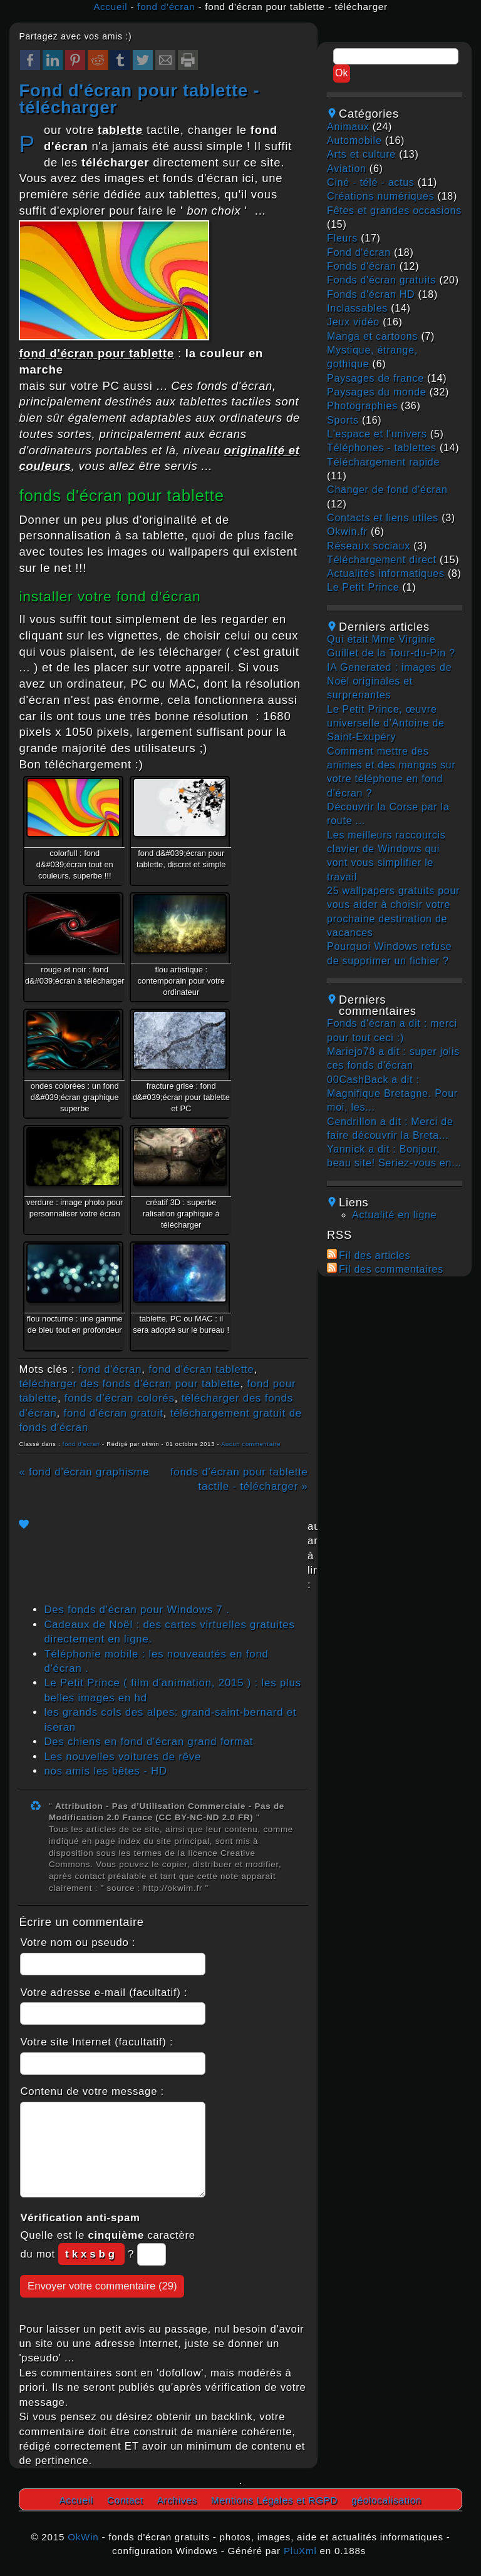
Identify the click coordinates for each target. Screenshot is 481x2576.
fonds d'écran (361, 266)
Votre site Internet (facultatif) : (96, 2042)
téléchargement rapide (383, 462)
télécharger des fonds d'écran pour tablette (129, 1384)
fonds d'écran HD (371, 294)
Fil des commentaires (391, 1269)
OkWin (83, 2537)
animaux (348, 126)
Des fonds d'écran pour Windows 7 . (136, 1610)
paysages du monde (376, 392)
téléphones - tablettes (382, 447)
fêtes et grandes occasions (394, 210)
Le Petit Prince (363, 587)
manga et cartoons (372, 336)
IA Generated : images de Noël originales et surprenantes (389, 681)
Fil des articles (374, 1255)
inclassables (357, 308)
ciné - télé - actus (370, 182)
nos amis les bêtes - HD (105, 1771)
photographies (362, 405)
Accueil (110, 6)
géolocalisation (386, 2500)
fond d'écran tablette (201, 1369)
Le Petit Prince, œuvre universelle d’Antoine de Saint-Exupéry (386, 723)
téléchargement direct (382, 559)
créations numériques (380, 196)
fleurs (342, 238)
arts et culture (361, 154)
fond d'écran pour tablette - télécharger (139, 99)
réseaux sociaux (368, 546)
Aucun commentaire (251, 1444)
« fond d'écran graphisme (84, 1472)
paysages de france (375, 378)
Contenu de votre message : (92, 2091)
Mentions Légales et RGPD (274, 2500)
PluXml (300, 2550)
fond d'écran (166, 6)
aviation (346, 168)
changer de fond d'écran (387, 489)
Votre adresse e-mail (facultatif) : (103, 1992)
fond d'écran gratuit (113, 1413)
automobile (354, 140)
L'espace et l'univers (377, 434)
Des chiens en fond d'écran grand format (148, 1742)
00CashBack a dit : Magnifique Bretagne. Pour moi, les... (392, 1093)
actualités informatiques (386, 573)
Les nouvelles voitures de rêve (122, 1757)
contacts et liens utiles (382, 517)
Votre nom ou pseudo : (77, 1942)
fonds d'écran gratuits (381, 280)
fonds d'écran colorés (120, 1398)
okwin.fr (347, 531)
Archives (177, 2500)
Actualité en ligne (394, 1214)
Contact (125, 2500)
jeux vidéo (353, 322)
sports (343, 420)
